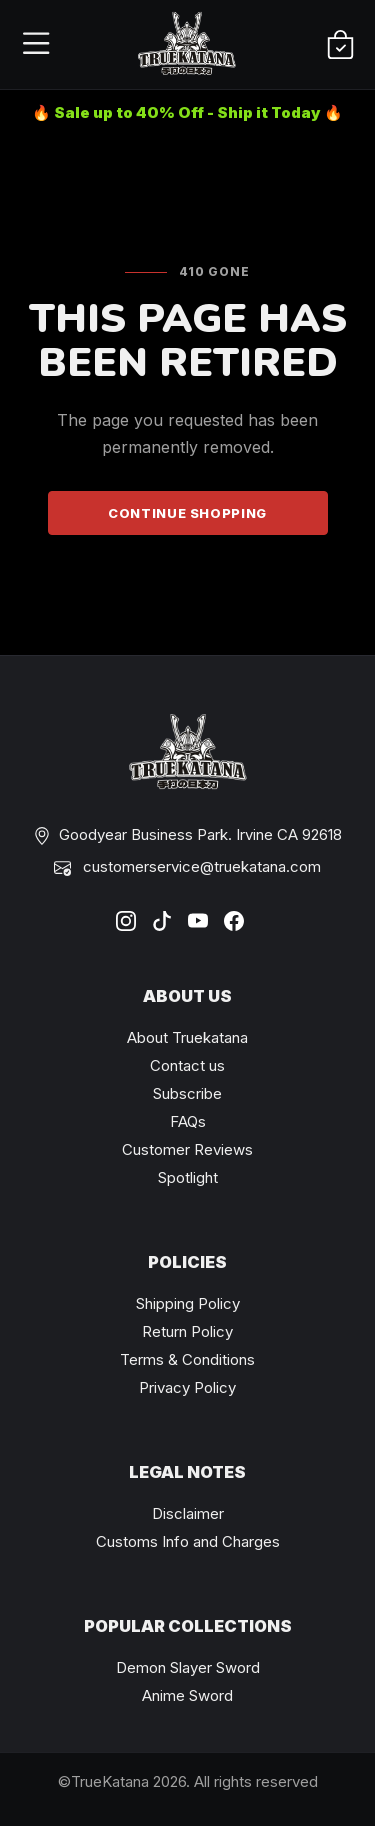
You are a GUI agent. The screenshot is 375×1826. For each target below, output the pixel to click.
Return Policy (187, 1331)
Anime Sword (187, 1695)
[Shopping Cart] (340, 45)
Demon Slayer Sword (188, 1667)
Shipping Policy (188, 1303)
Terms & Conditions (187, 1359)
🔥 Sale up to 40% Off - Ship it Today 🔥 (187, 112)
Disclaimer (188, 1513)
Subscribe (187, 1093)
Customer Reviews (187, 1149)
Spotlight (188, 1177)
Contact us (187, 1065)
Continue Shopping (187, 513)
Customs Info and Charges (188, 1541)
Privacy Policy (187, 1387)
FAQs (188, 1121)
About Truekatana (187, 1037)
